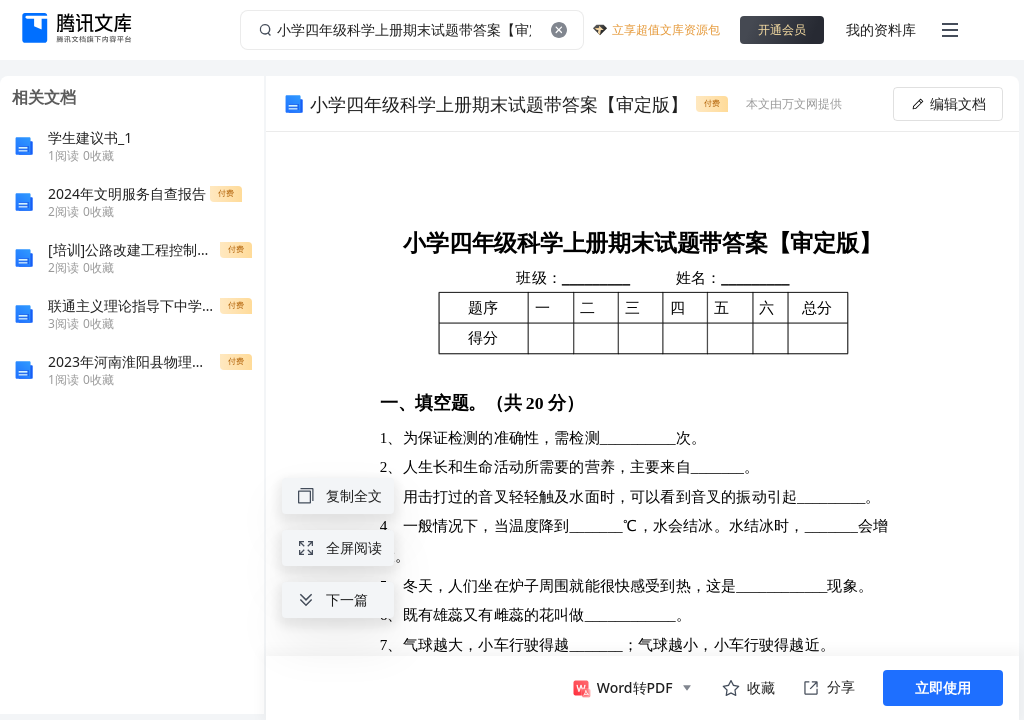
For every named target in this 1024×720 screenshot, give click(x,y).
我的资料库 (881, 29)
